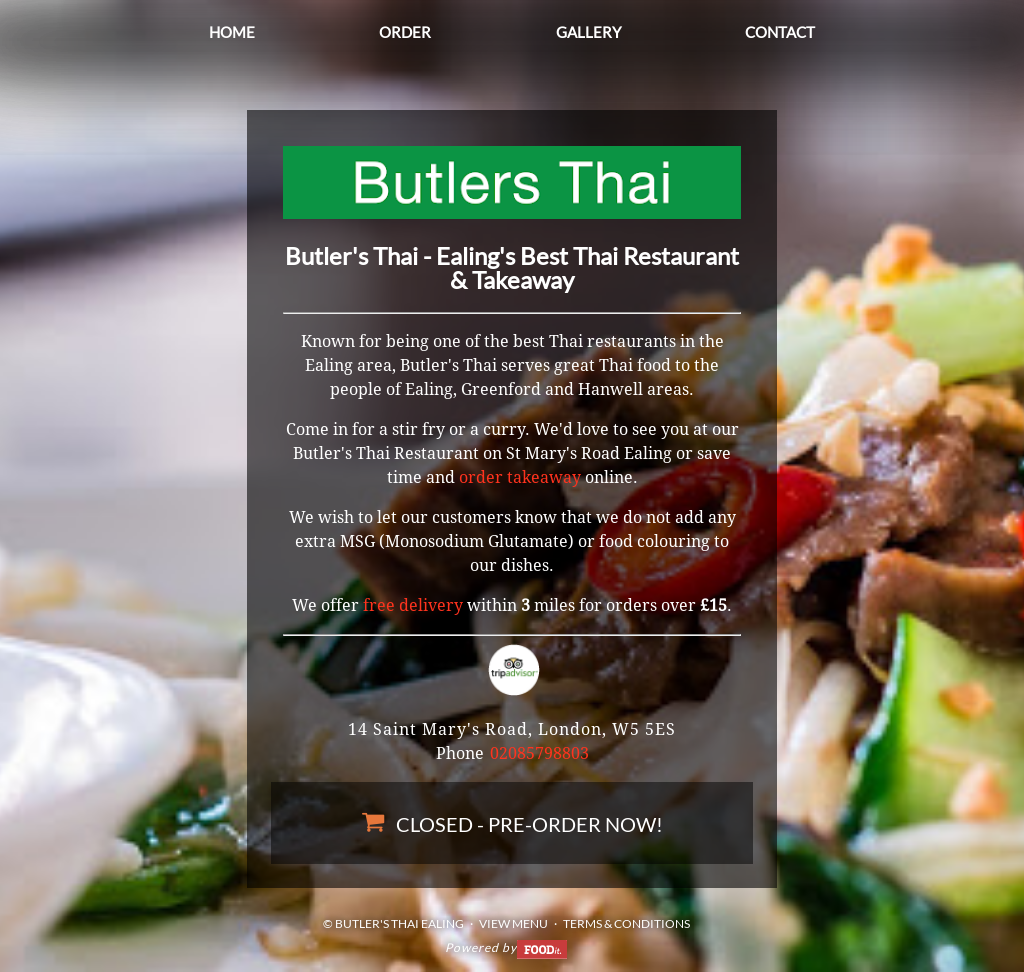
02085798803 (539, 753)
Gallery (588, 32)
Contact (780, 32)
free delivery (413, 605)
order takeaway (520, 477)
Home (232, 32)
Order (405, 32)
